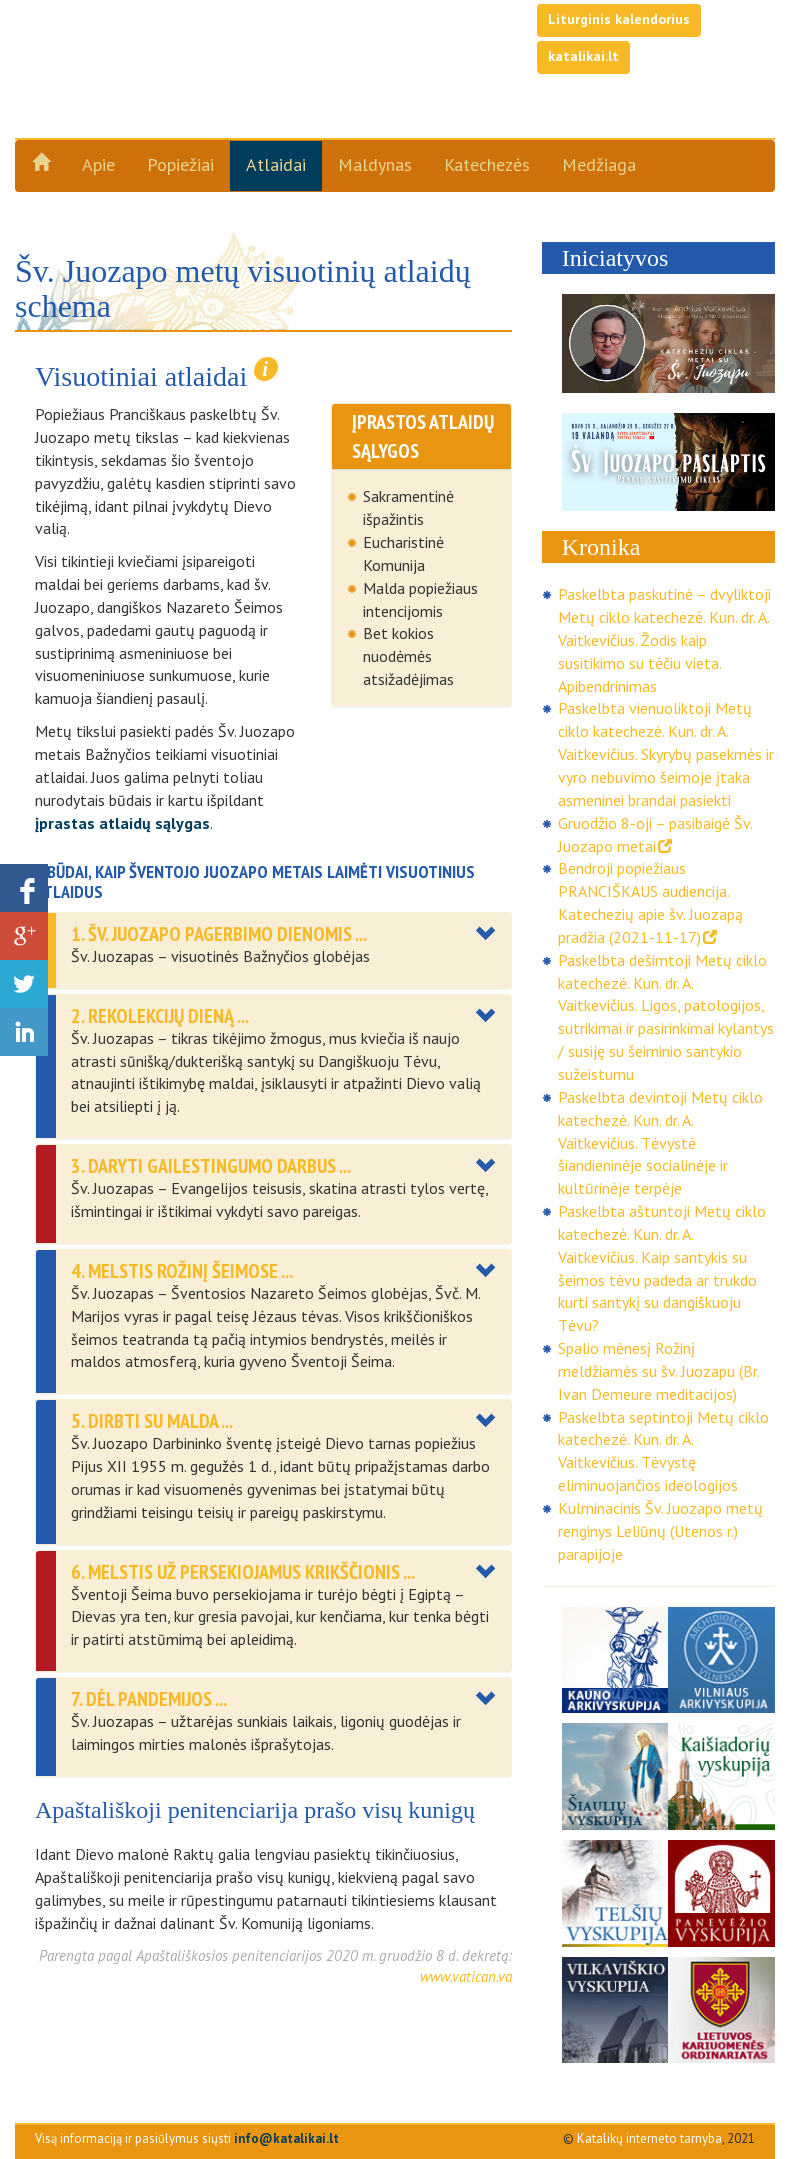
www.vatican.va (466, 1976)
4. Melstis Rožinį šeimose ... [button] (182, 1271)
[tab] (273, 950)
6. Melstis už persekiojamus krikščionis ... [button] (243, 1572)
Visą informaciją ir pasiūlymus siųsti (187, 2138)
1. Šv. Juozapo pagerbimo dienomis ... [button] (219, 934)
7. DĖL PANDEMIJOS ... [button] (149, 1699)
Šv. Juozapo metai (186, 92)
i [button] (265, 369)
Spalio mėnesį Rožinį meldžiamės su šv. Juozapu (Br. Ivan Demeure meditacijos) (658, 1371)
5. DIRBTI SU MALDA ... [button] (152, 1421)
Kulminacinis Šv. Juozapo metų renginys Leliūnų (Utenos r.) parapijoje (660, 1531)
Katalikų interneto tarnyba (649, 2138)
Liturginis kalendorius (619, 19)
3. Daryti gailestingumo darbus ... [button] (211, 1166)
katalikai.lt (583, 56)
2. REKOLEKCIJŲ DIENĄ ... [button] (160, 1016)
